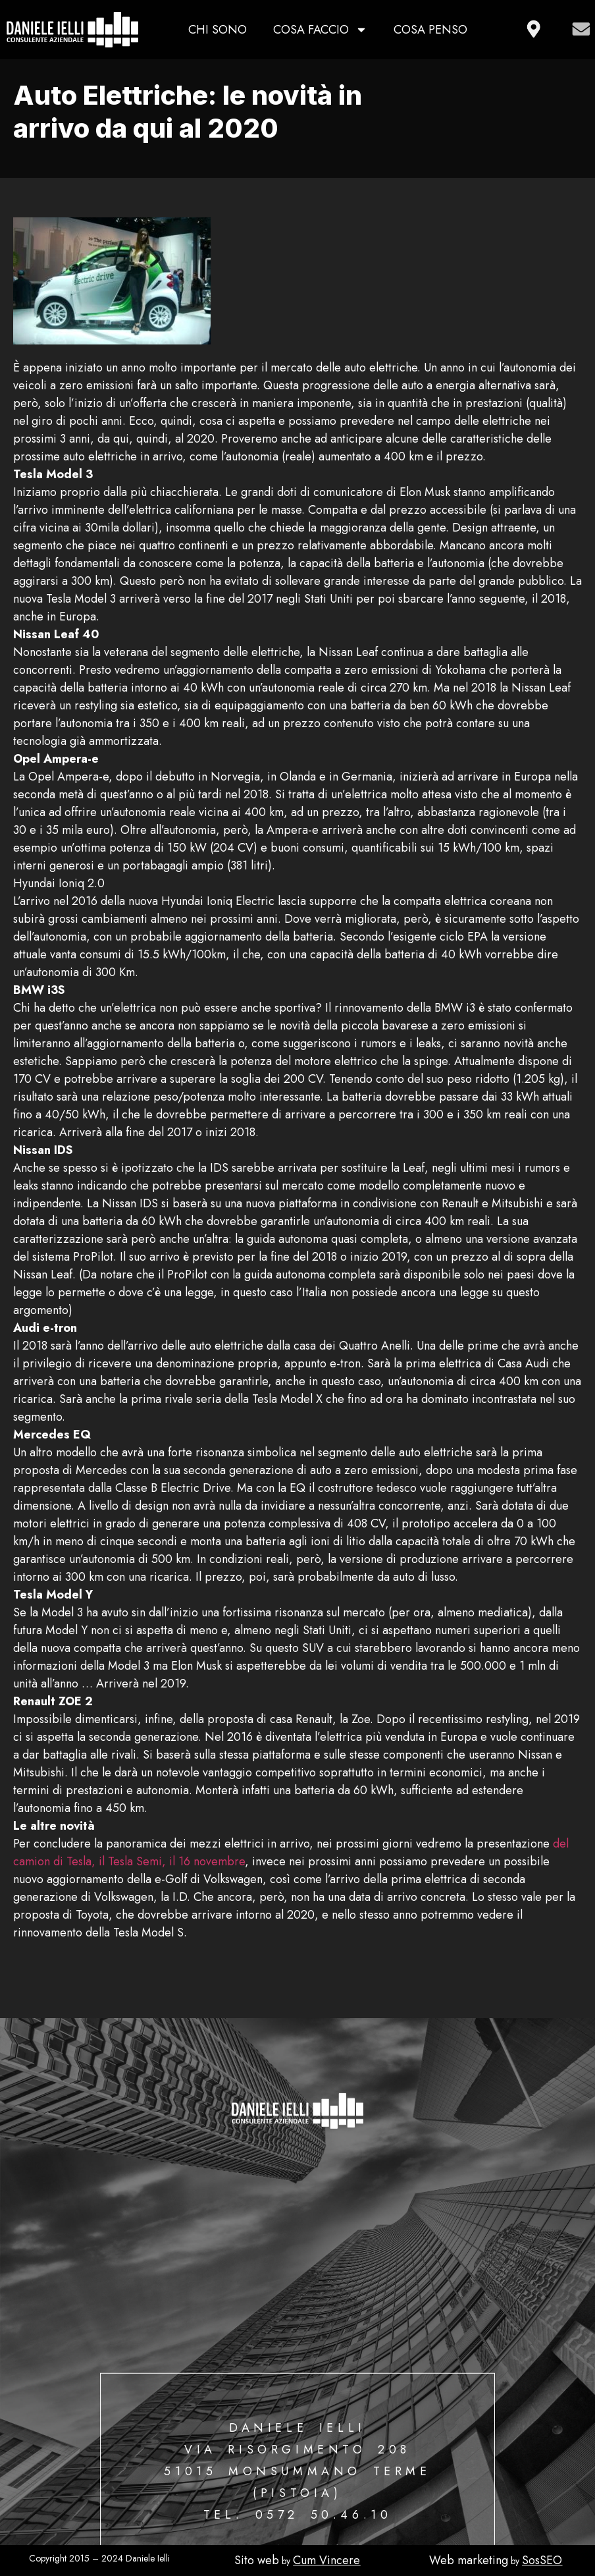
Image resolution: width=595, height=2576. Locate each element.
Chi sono (217, 29)
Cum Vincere (326, 2560)
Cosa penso (430, 29)
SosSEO (542, 2560)
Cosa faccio (320, 29)
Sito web (256, 2560)
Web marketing (468, 2560)
